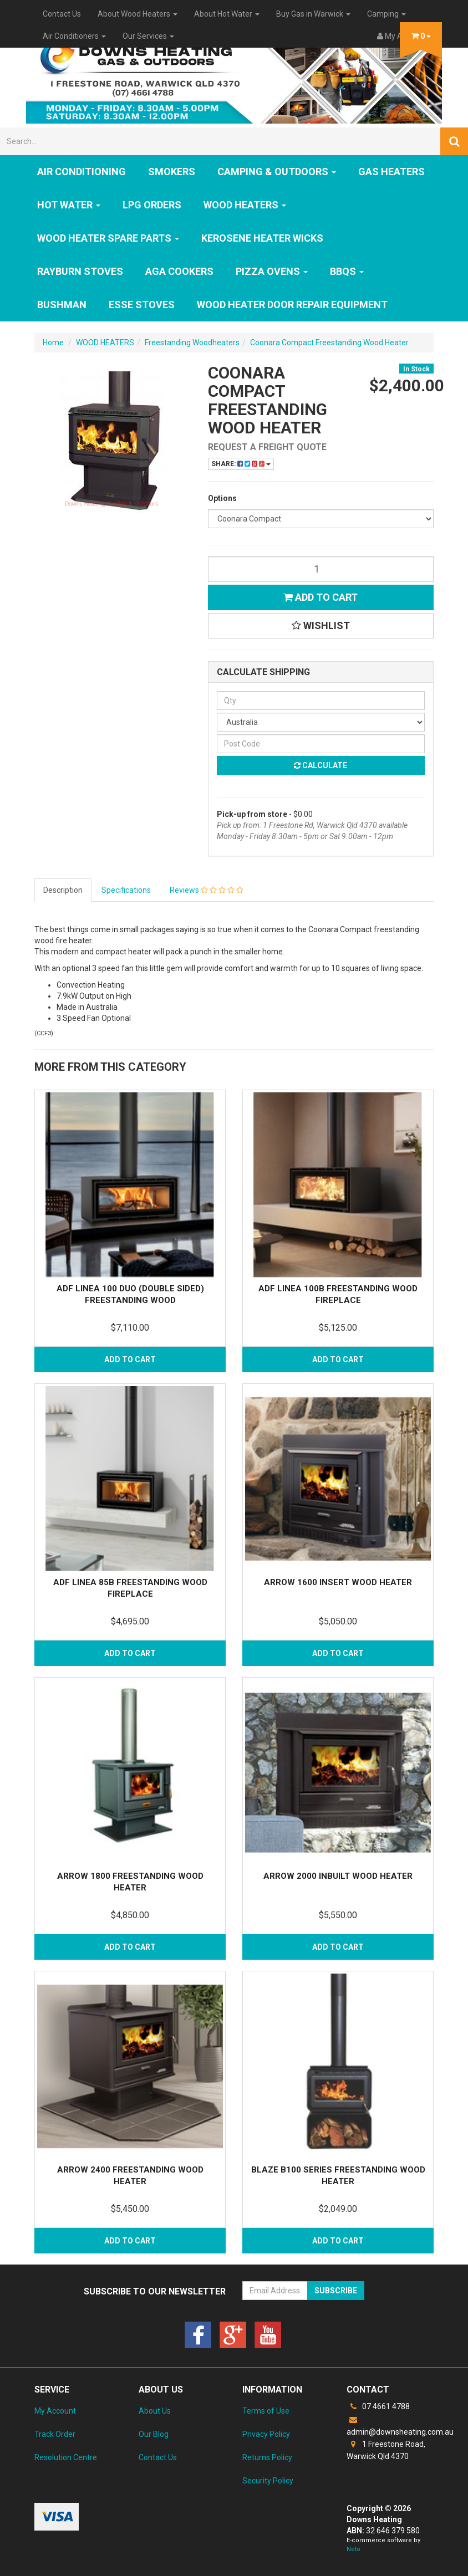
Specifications (126, 890)
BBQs (347, 271)
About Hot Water (227, 13)
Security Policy (267, 2480)
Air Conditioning (81, 171)
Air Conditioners (74, 36)
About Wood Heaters (137, 13)
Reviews (206, 890)
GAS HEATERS (391, 171)
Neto (353, 2549)
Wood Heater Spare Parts (108, 238)
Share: (241, 464)
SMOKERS (171, 171)
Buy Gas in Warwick (313, 13)
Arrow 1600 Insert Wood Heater (338, 1582)
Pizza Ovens (272, 271)
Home (53, 342)
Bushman (62, 304)
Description (63, 890)
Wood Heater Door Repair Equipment (292, 304)
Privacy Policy (266, 2434)
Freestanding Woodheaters (192, 342)
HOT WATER (68, 205)
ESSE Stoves (142, 304)
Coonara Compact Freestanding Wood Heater (329, 342)
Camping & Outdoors (276, 171)
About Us (155, 2410)
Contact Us (62, 13)
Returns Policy (267, 2457)
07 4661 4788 (378, 2406)
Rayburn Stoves (80, 271)
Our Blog (154, 2434)
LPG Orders (152, 205)
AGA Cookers (179, 271)
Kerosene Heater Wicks (262, 238)
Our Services (148, 36)
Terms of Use (265, 2410)
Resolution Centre (65, 2457)
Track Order (54, 2434)
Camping (386, 13)
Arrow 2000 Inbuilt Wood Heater (338, 1876)
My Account (55, 2410)
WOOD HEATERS (245, 205)
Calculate (320, 765)
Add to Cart (320, 597)
